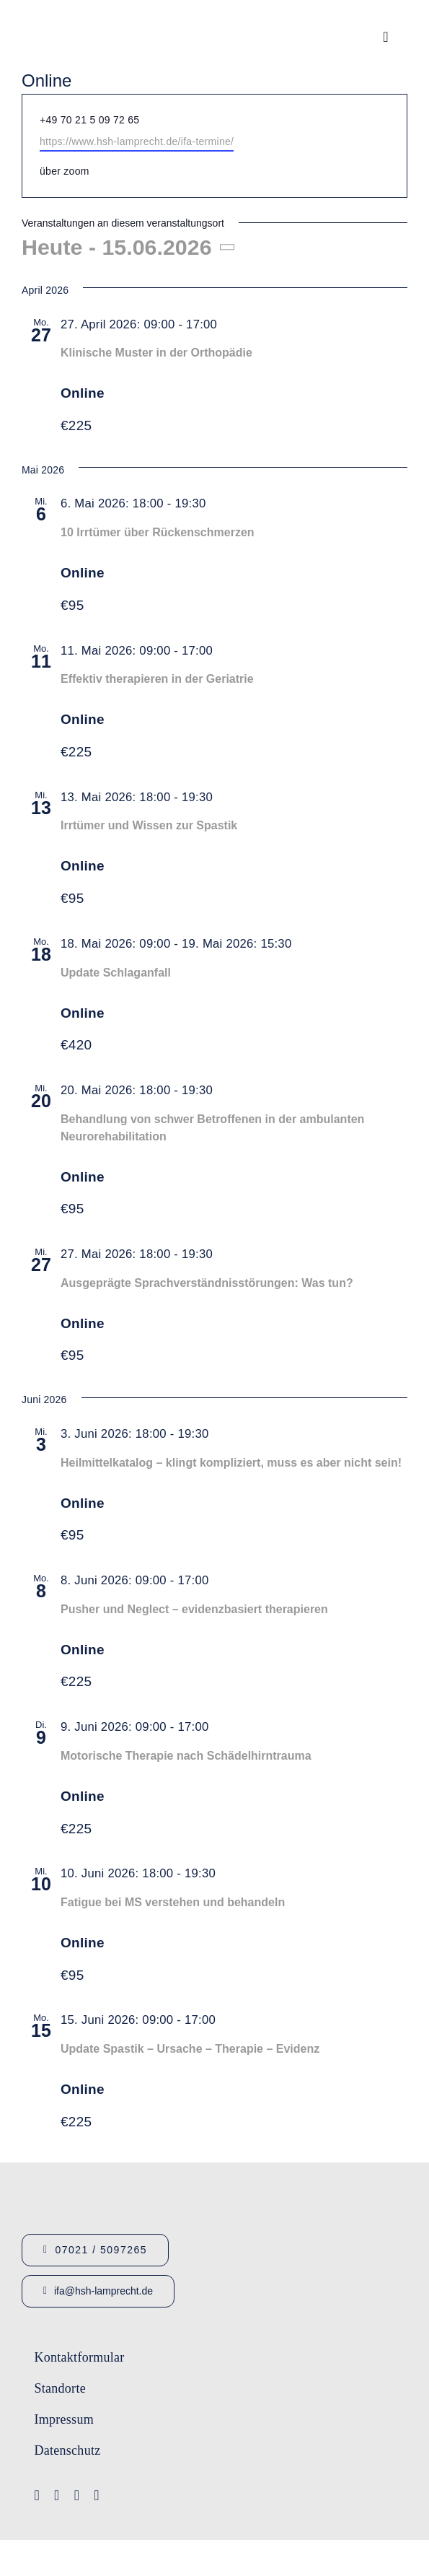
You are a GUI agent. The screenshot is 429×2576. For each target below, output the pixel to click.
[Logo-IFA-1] (285, 2349)
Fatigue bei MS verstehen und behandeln (173, 1902)
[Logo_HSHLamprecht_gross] (94, 18)
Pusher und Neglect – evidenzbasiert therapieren (194, 1609)
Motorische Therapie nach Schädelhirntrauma (186, 1756)
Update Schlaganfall (116, 972)
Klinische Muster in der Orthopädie (156, 352)
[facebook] (37, 2495)
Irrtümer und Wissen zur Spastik (149, 825)
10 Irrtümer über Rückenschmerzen (158, 532)
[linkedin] (96, 2495)
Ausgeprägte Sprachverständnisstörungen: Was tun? (207, 1283)
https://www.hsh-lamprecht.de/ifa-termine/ (137, 141)
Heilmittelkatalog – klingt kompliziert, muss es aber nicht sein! (231, 1463)
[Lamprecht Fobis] (285, 2406)
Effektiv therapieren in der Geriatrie (157, 679)
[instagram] (77, 2495)
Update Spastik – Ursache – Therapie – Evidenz (190, 2049)
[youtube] (57, 2495)
